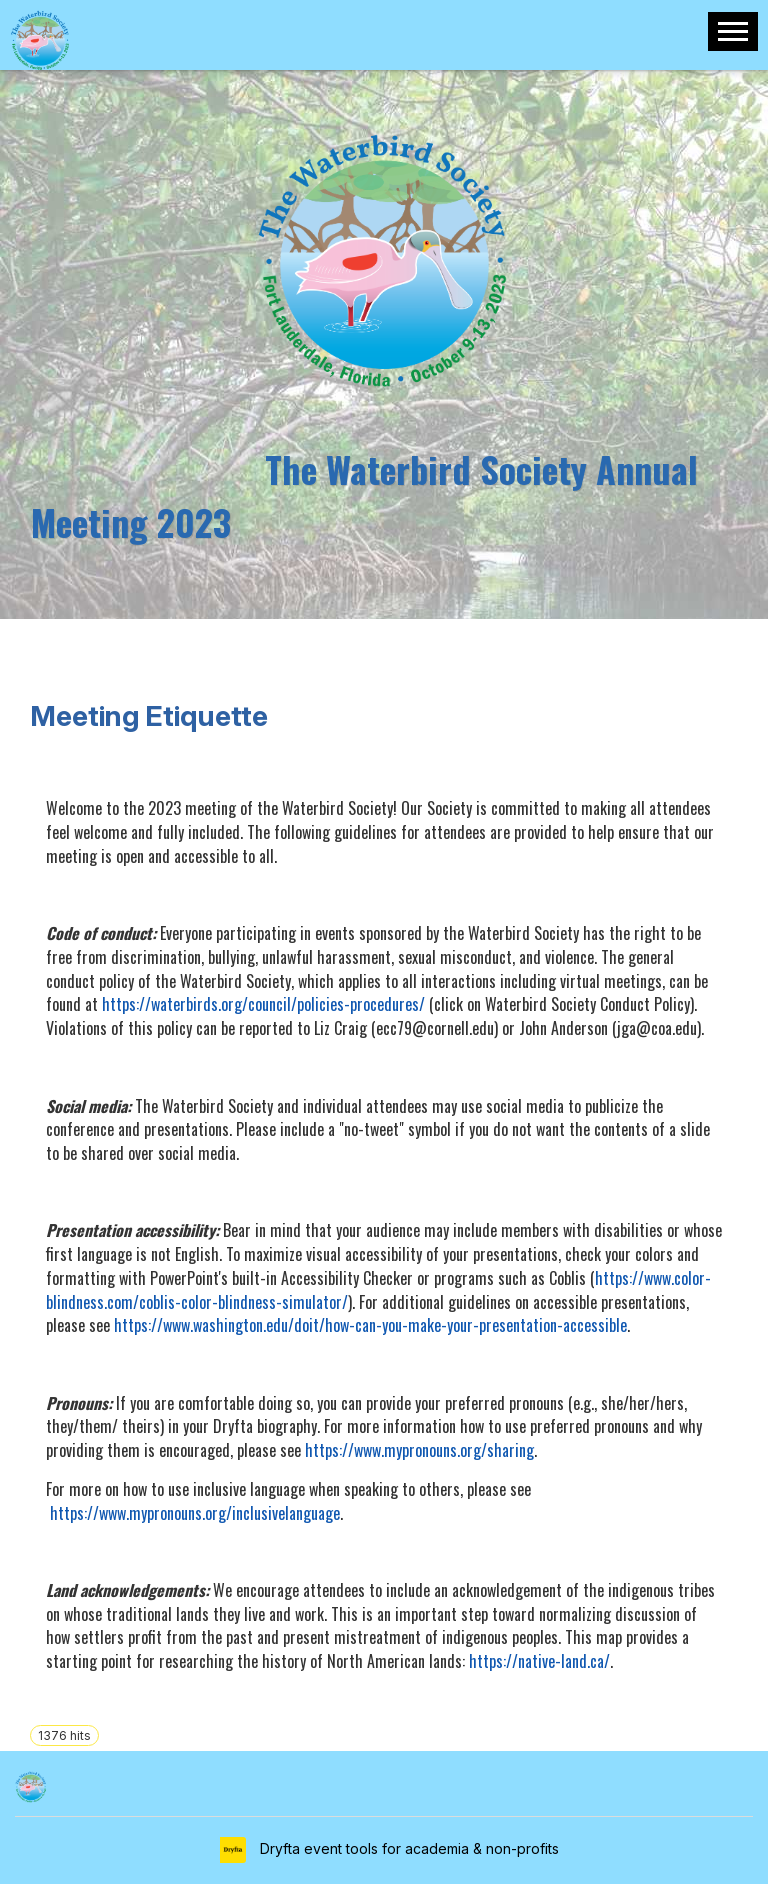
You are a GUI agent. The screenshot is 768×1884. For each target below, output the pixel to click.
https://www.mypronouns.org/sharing (419, 1450)
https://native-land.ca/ (539, 1661)
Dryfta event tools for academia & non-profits (407, 1848)
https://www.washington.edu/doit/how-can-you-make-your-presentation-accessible (370, 1325)
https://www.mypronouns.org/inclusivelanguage (195, 1513)
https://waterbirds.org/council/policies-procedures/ (263, 1004)
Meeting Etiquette (149, 716)
